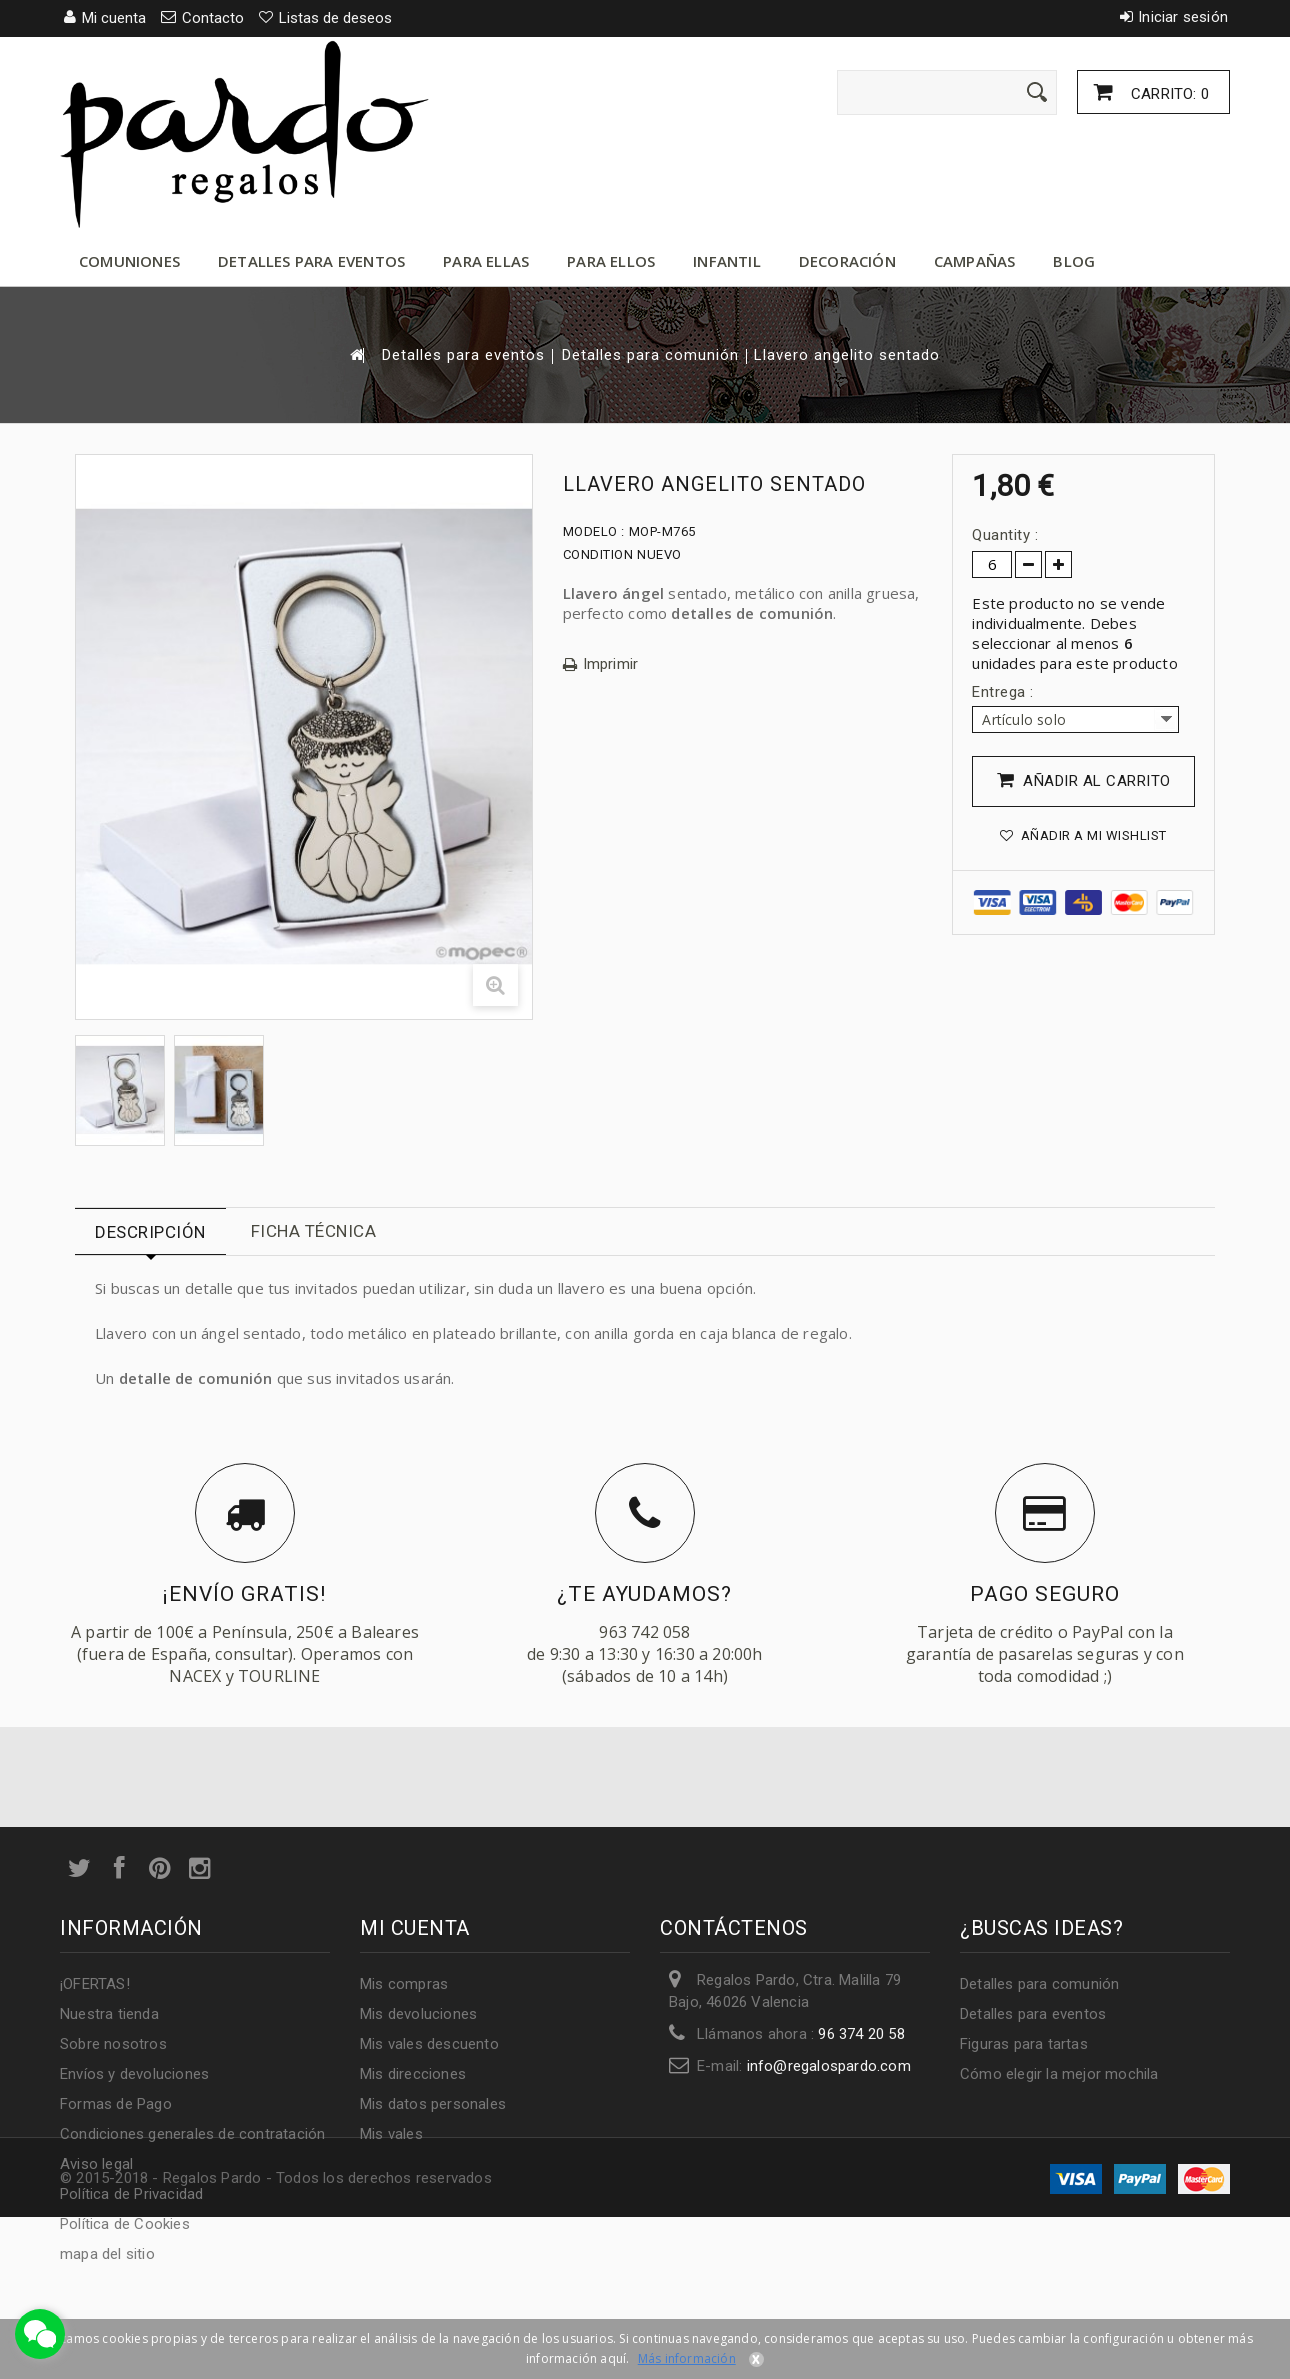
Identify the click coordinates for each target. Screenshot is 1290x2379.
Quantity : (1005, 535)
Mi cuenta (415, 1928)
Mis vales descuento (429, 2044)
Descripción (150, 1232)
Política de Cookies (125, 2224)
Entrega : (1005, 692)
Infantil (727, 261)
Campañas (975, 261)
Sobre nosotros (113, 2044)
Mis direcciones (413, 2074)
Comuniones (129, 261)
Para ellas (486, 261)
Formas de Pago (116, 2104)
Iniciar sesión (1183, 17)
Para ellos (611, 261)
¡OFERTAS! (95, 1984)
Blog (1074, 261)
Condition (598, 554)
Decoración (847, 261)
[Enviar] (1037, 92)
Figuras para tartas (1024, 2044)
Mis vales (391, 2134)
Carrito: (1168, 94)
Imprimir (611, 664)
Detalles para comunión (650, 355)
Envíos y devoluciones (134, 2074)
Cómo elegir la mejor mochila (1059, 2074)
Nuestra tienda (109, 2014)
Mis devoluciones (418, 2014)
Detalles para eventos (311, 261)
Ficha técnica (314, 1231)
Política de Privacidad (131, 2194)
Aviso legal (96, 2164)
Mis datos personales (433, 2104)
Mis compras (404, 1984)
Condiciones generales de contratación (192, 2134)
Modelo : (594, 531)
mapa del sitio (107, 2254)
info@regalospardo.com (829, 2066)
